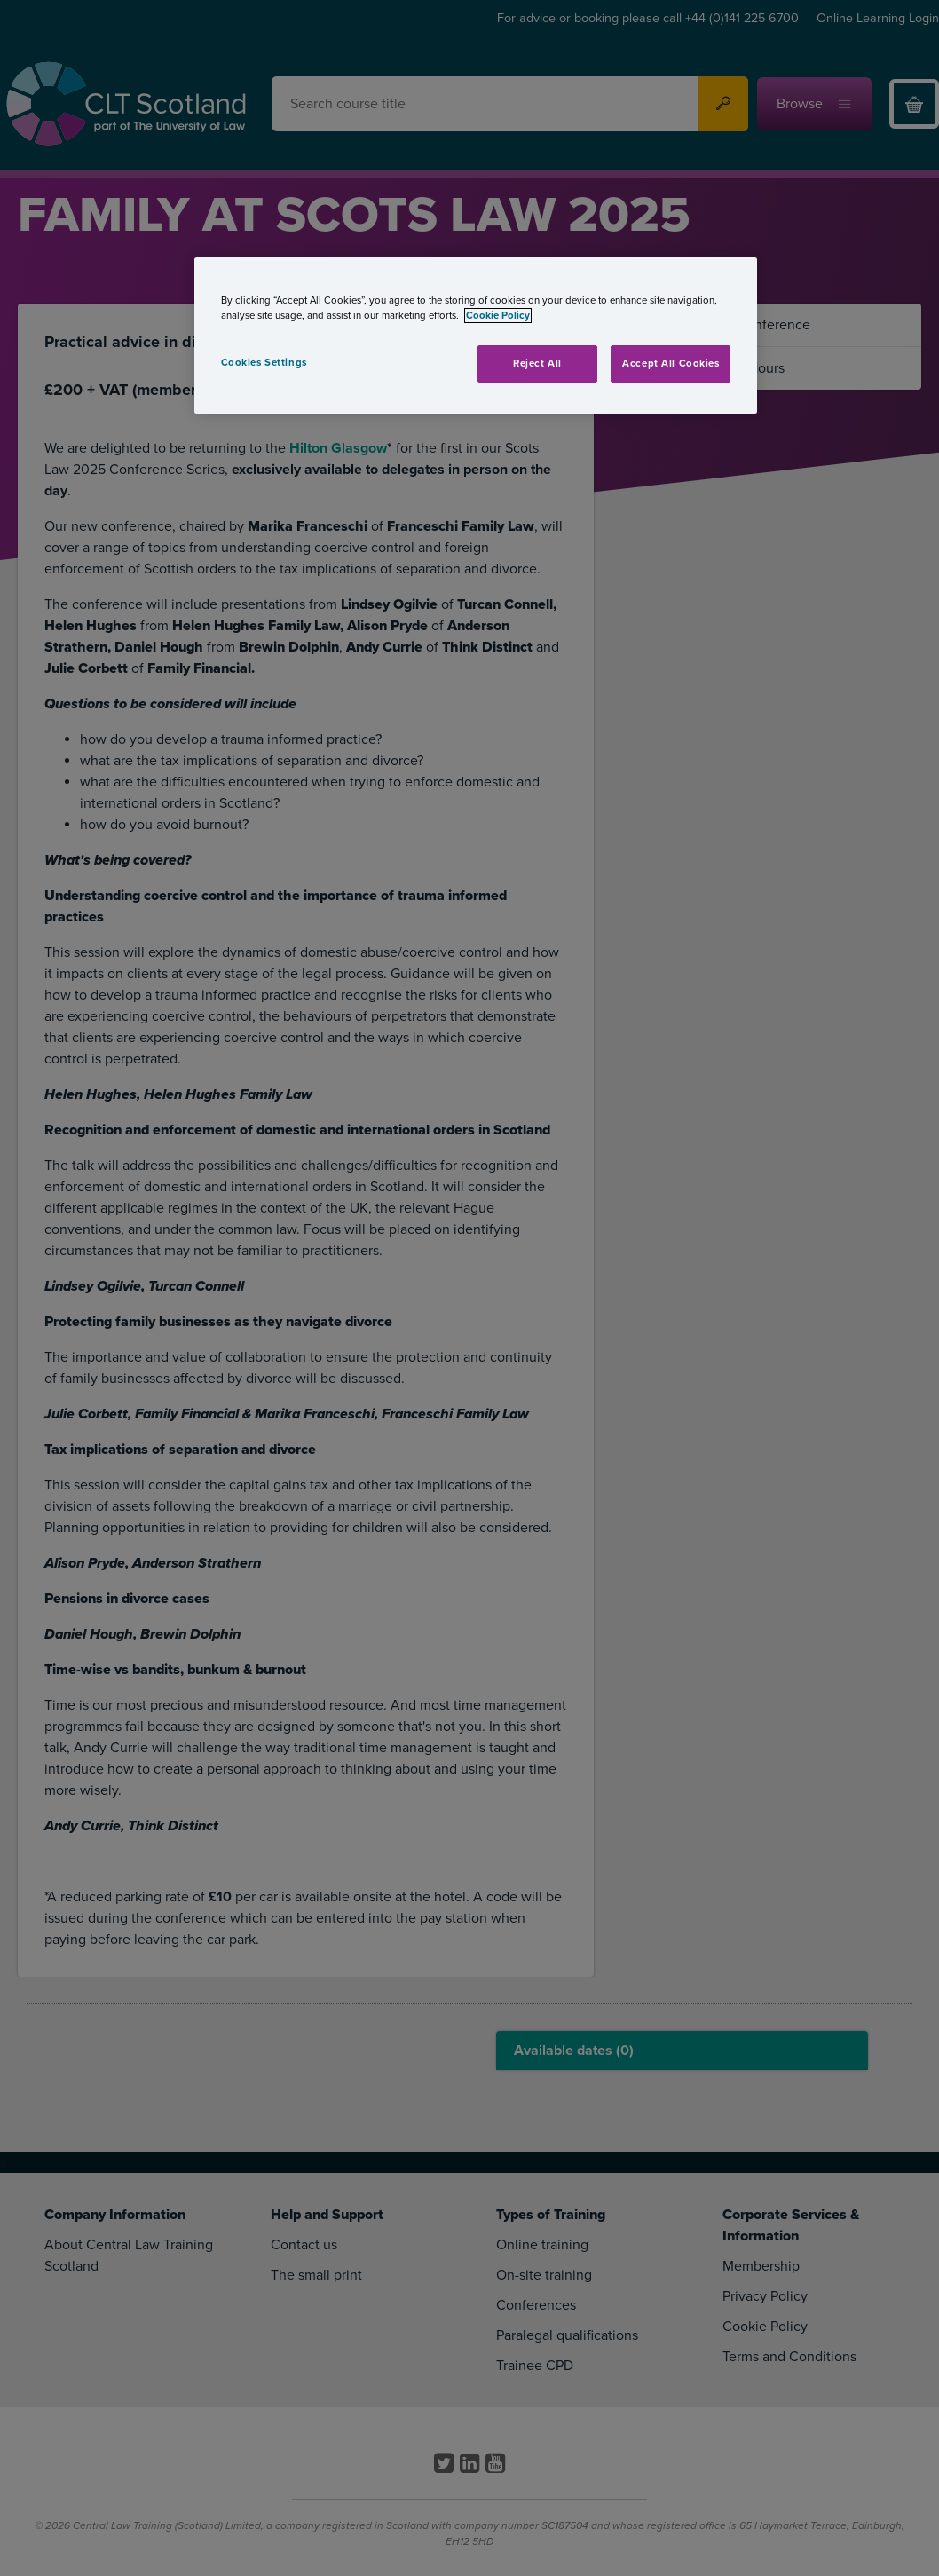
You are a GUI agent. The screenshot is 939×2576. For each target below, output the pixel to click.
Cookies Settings (264, 362)
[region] (476, 335)
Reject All (537, 363)
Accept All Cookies (670, 363)
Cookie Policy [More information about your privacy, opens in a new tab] (498, 315)
